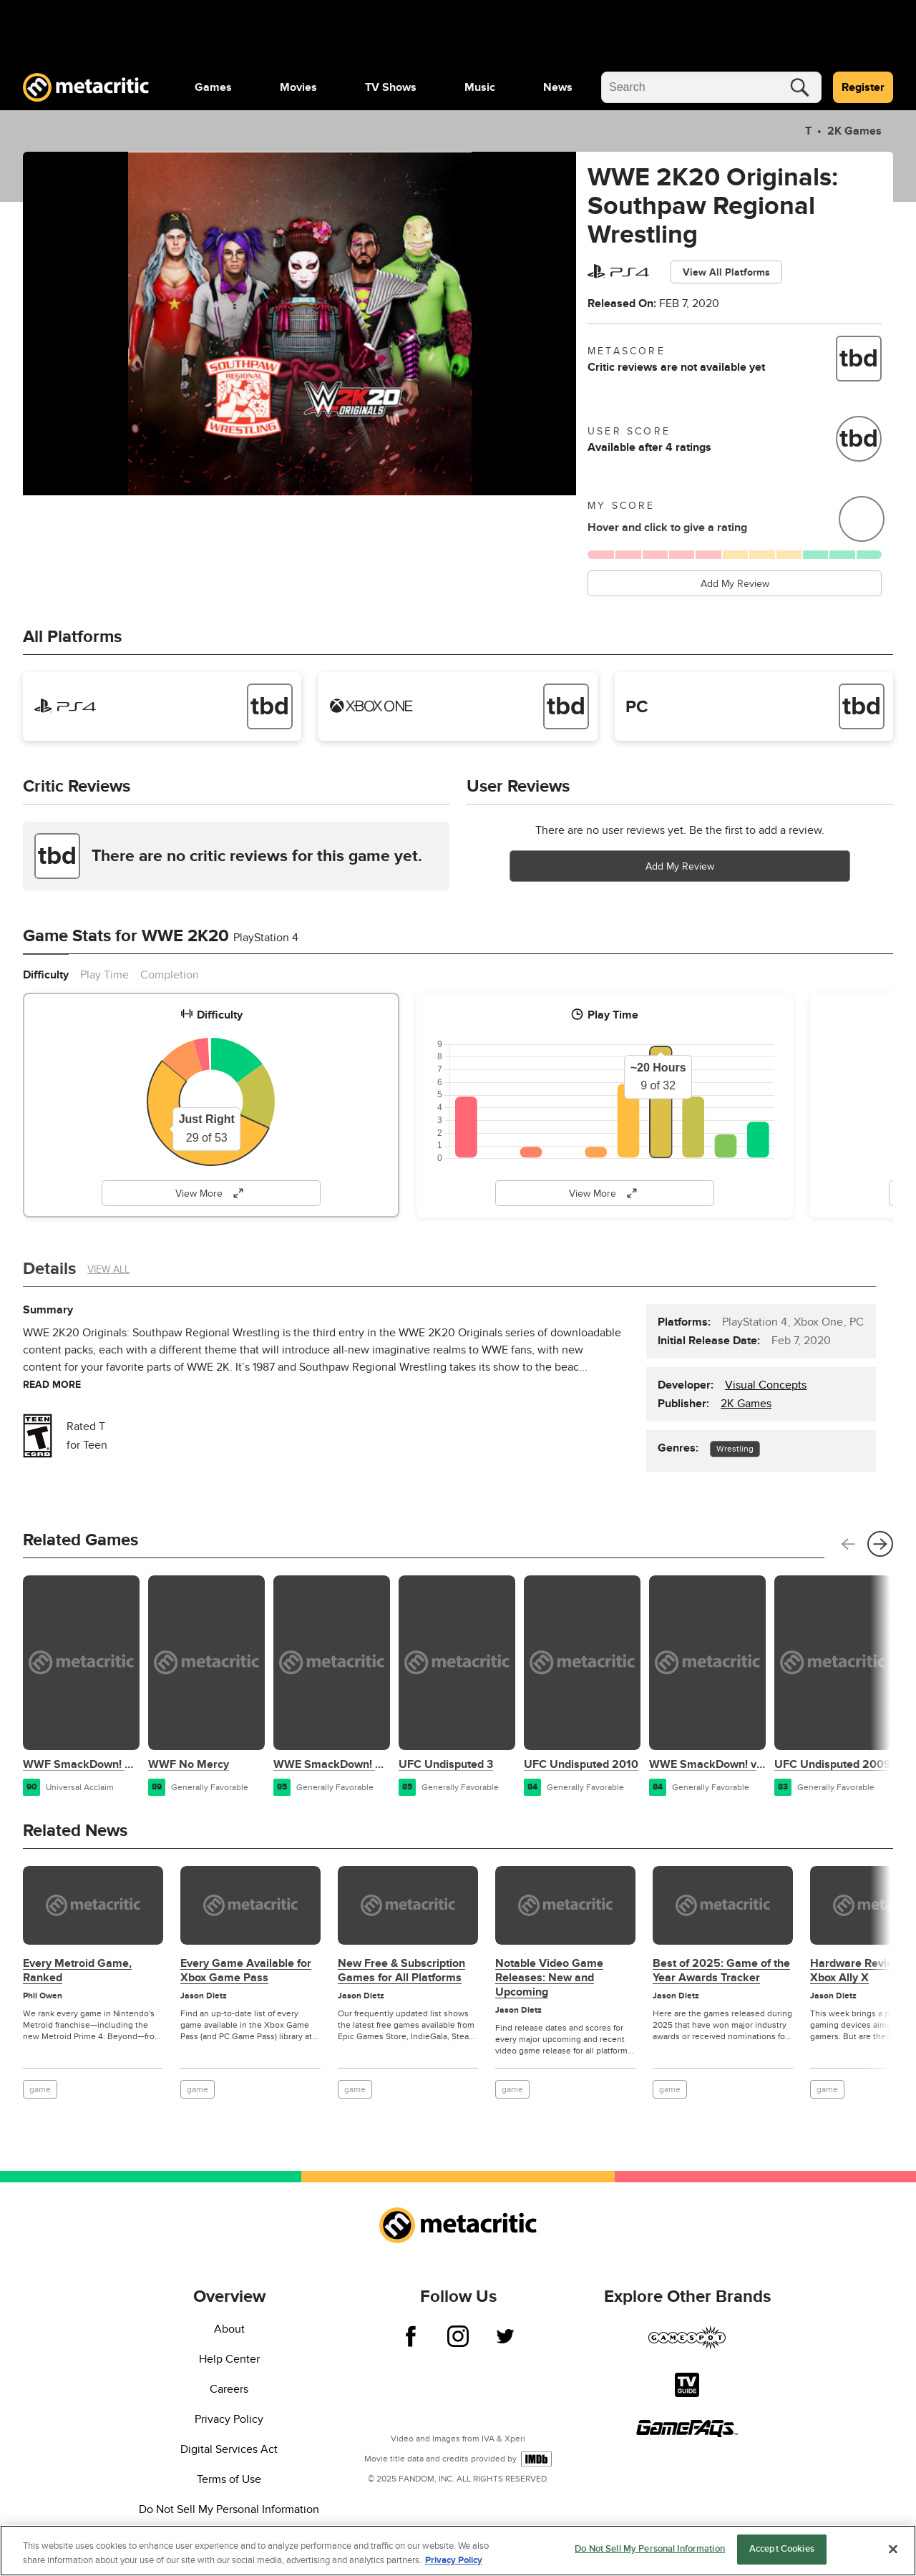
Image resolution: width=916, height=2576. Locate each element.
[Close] (893, 2549)
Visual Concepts (766, 1385)
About (229, 2329)
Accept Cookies (781, 2549)
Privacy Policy (229, 2419)
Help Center (229, 2359)
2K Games (853, 131)
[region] (458, 2550)
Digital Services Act (229, 2449)
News (557, 87)
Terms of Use (229, 2479)
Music (479, 87)
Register (863, 87)
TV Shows (390, 87)
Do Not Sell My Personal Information (229, 2509)
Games (213, 87)
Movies (298, 87)
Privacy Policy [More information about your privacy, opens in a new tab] (453, 2560)
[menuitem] (213, 87)
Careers (229, 2389)
